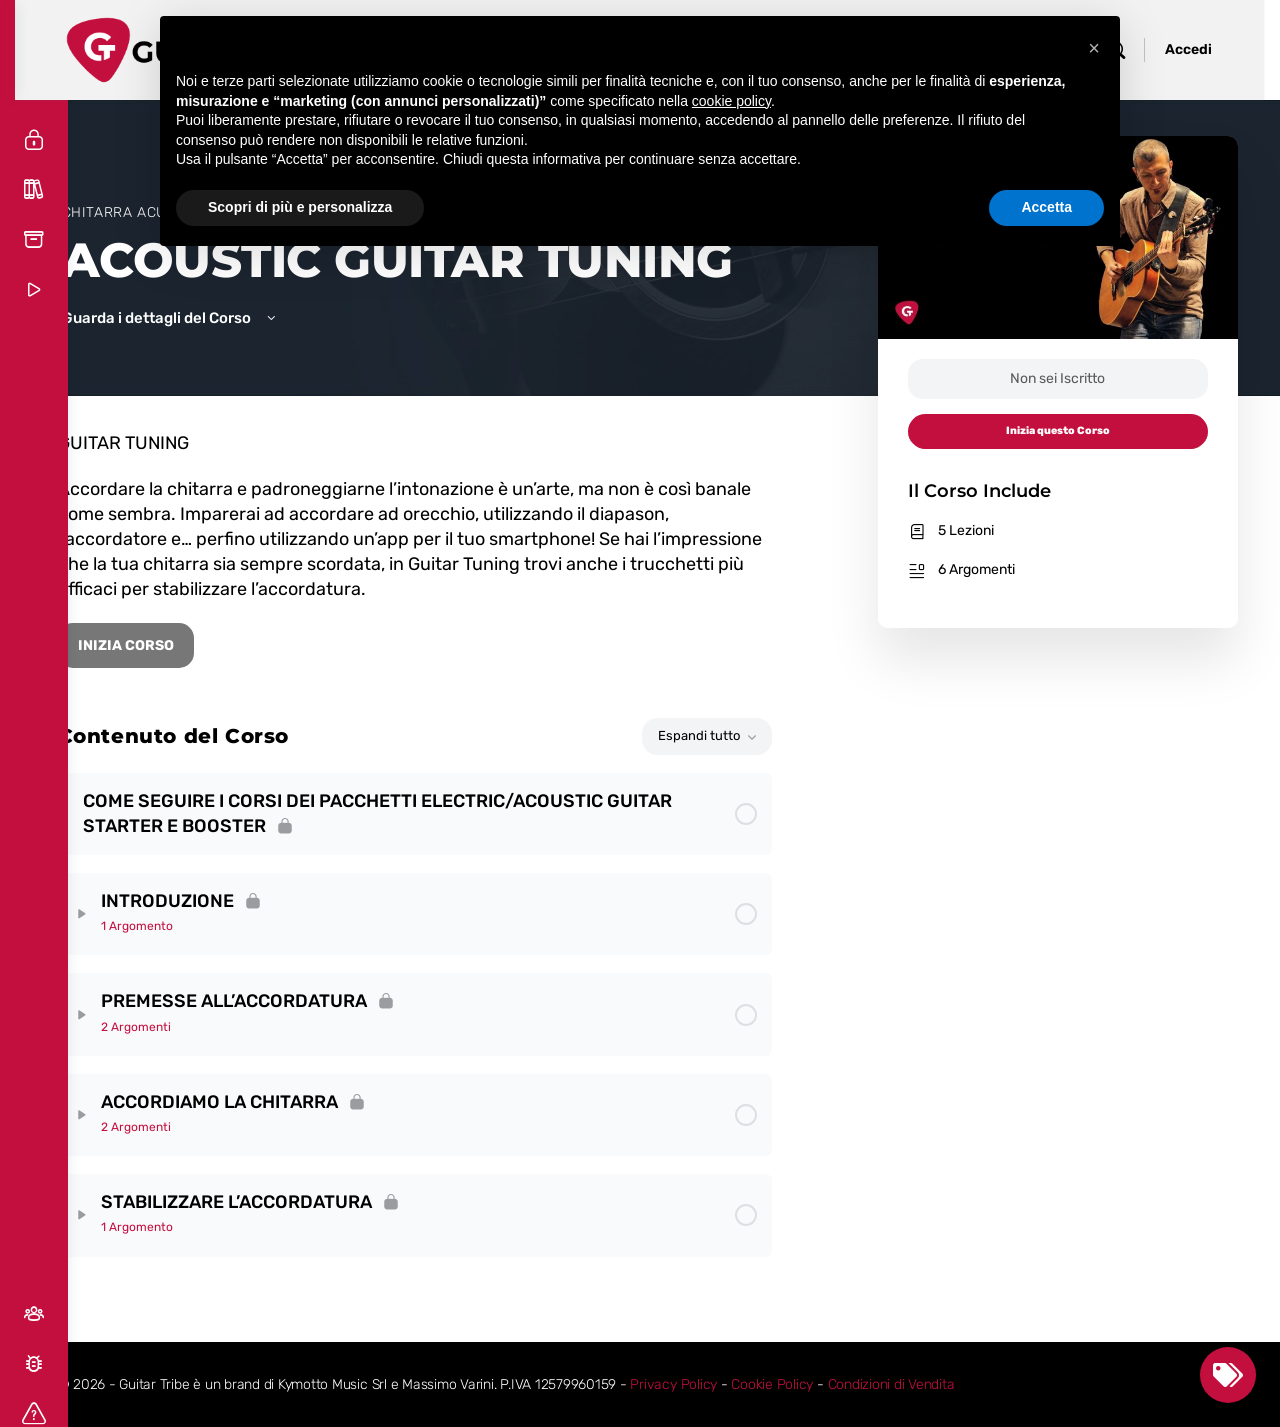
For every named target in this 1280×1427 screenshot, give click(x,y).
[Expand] (132, 914)
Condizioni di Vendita (941, 1384)
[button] (1094, 48)
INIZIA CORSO (176, 645)
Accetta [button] (1046, 207)
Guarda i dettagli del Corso (196, 318)
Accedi (1204, 49)
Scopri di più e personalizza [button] (300, 207)
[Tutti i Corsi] (34, 190)
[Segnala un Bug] (34, 1364)
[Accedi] (34, 140)
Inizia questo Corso (1060, 430)
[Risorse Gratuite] (34, 240)
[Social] (34, 1314)
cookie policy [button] (731, 101)
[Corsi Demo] (34, 290)
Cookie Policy (823, 1384)
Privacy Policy (724, 1384)
